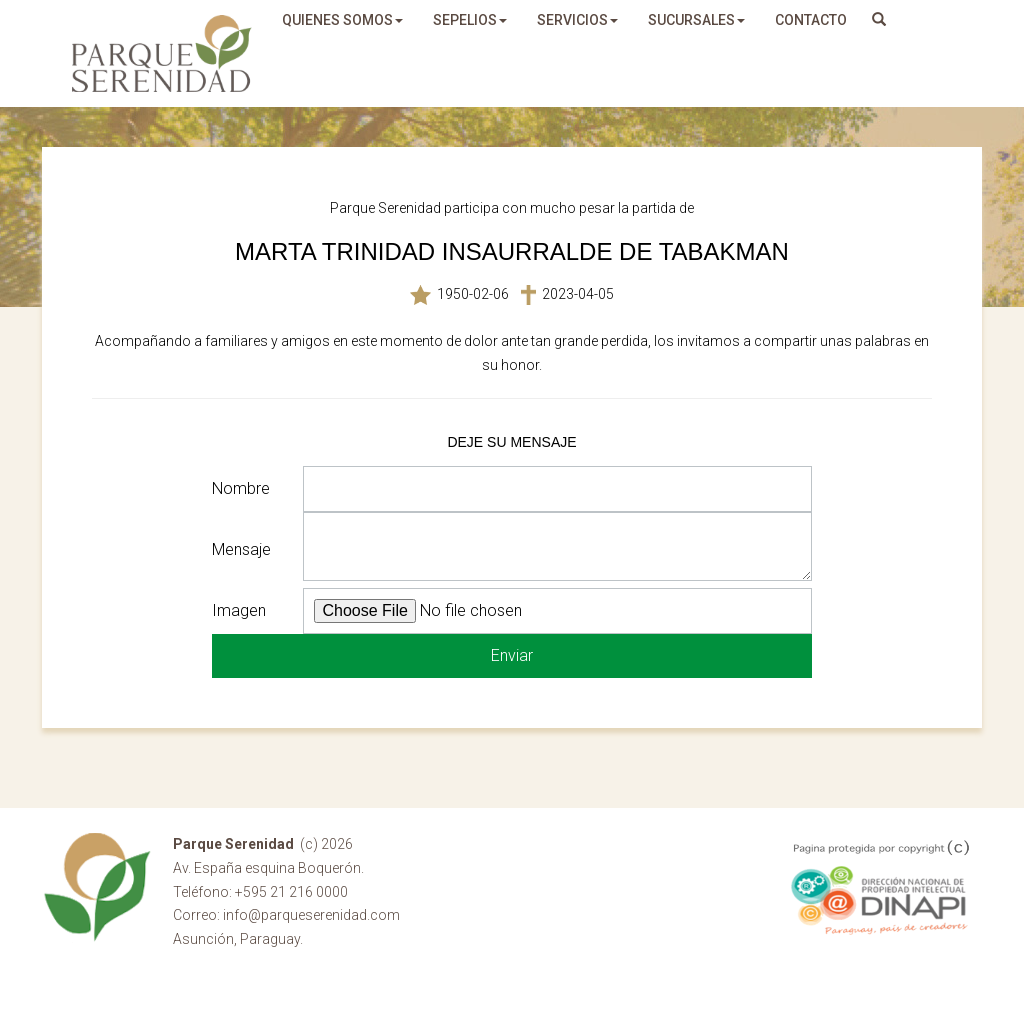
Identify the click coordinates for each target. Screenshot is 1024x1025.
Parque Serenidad (162, 53)
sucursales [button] (696, 20)
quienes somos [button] (342, 20)
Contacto (811, 20)
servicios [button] (577, 20)
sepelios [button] (470, 20)
